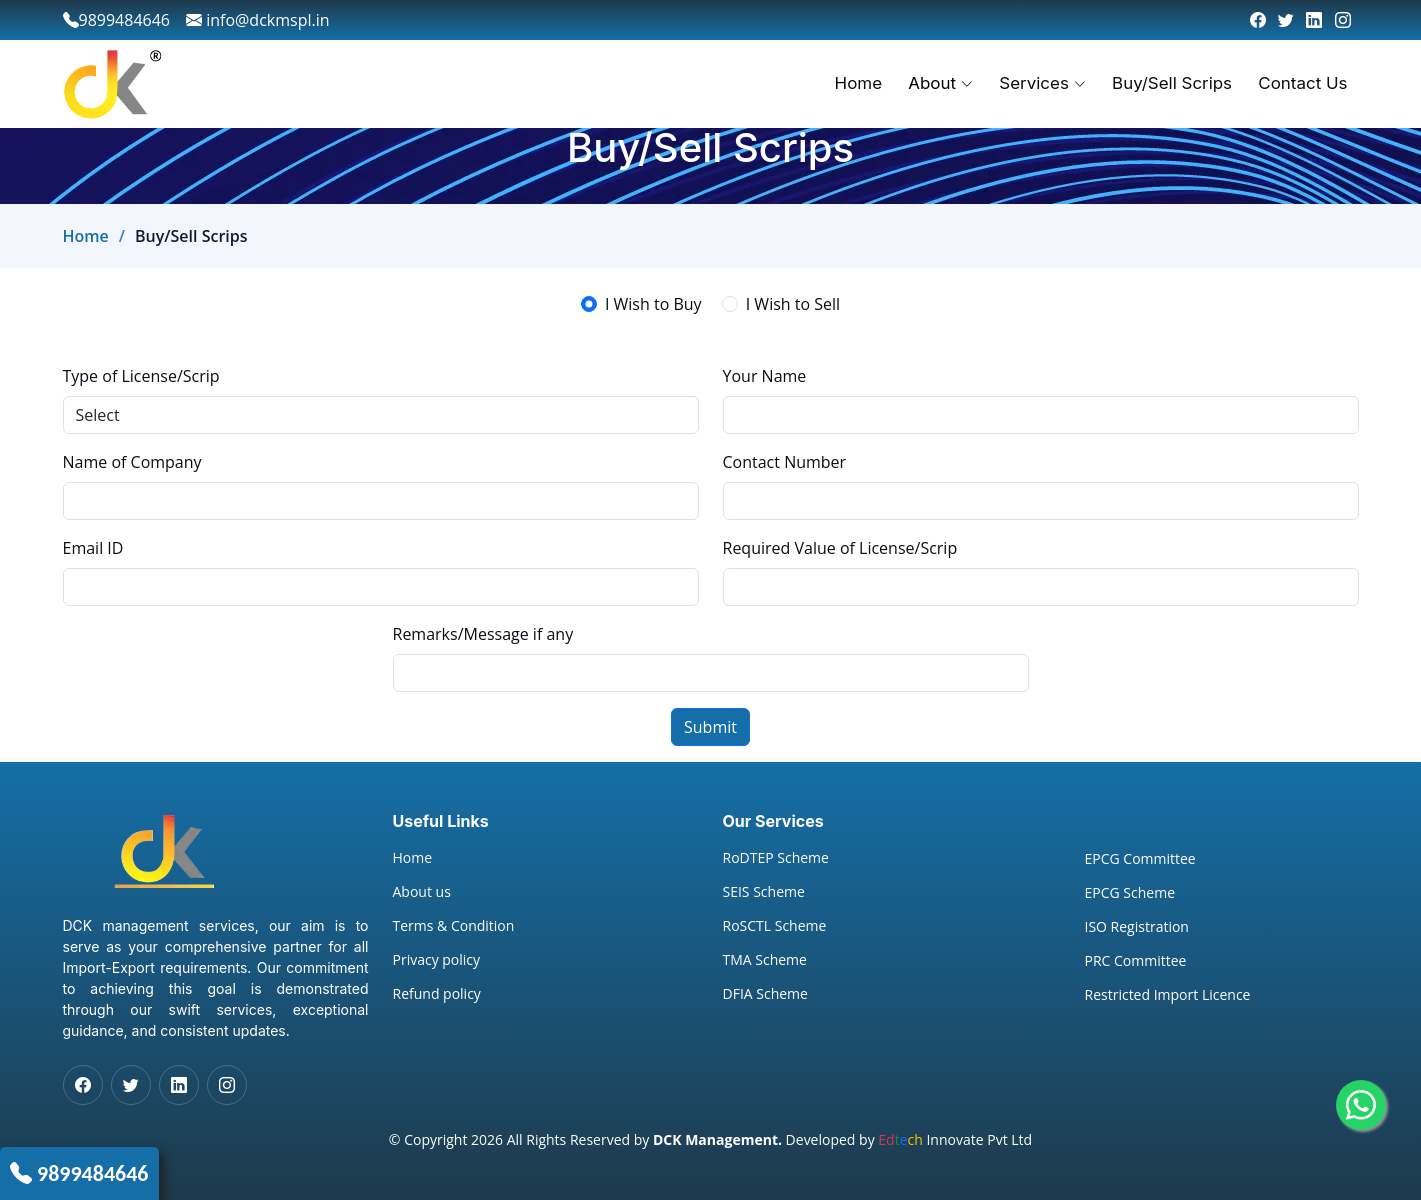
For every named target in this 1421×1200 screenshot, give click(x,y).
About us (422, 892)
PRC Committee (1136, 961)
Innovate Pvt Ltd (955, 1139)
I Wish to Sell (793, 304)
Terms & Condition (454, 926)
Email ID (93, 548)
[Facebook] (1258, 20)
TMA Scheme (765, 960)
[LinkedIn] (1314, 20)
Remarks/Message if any (483, 634)
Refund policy (437, 994)
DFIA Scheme (765, 994)
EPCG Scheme (1130, 893)
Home (863, 83)
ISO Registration (1137, 927)
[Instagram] (1343, 20)
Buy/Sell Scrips (1174, 83)
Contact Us (1304, 83)
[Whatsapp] (1361, 1105)
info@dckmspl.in (258, 20)
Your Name (765, 376)
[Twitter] (1286, 20)
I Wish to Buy (653, 304)
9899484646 (93, 1173)
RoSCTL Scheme (775, 926)
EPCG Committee (1140, 859)
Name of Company (132, 462)
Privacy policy (437, 960)
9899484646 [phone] (116, 20)
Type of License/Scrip (141, 376)
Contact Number (785, 462)
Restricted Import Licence (1168, 995)
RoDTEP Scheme (776, 858)
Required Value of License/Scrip (840, 548)
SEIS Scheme (764, 892)
